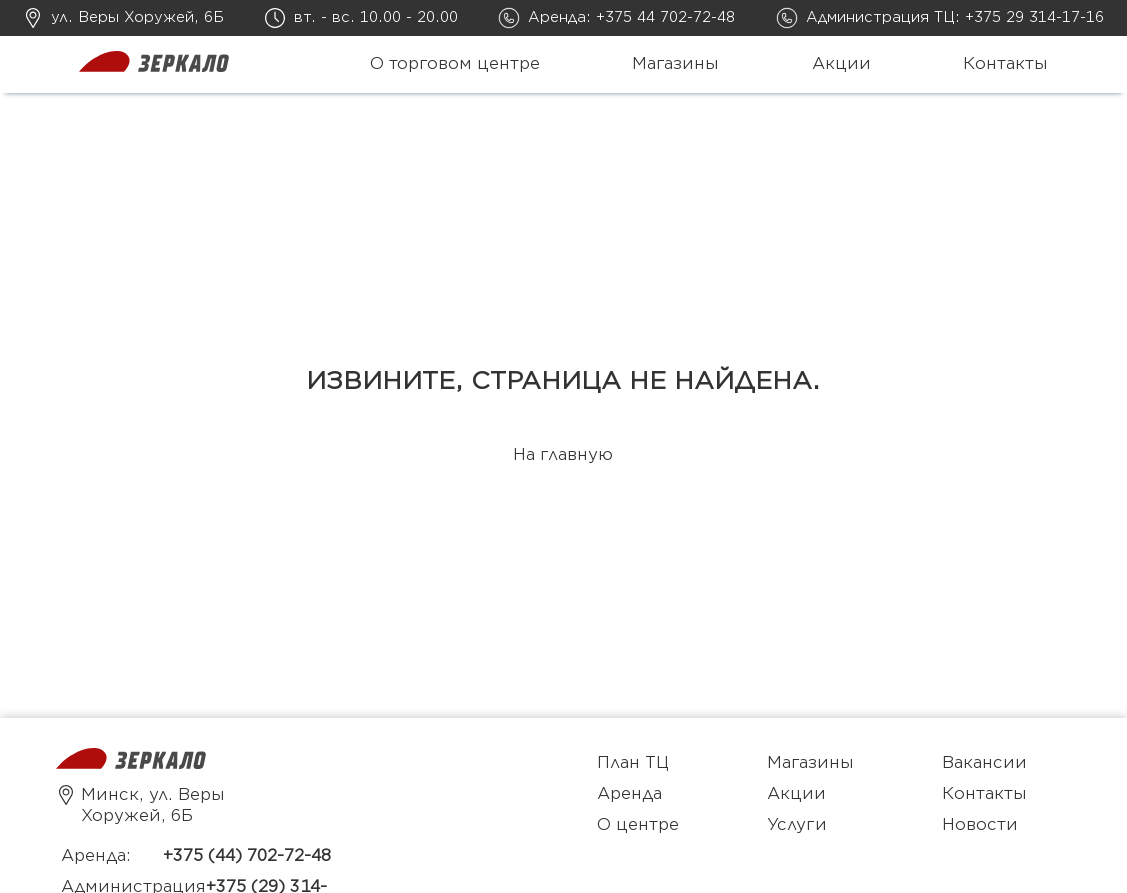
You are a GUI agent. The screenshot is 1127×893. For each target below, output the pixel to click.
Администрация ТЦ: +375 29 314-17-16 (955, 17)
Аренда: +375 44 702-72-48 (631, 17)
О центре (638, 825)
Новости (980, 825)
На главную (563, 455)
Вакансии (984, 763)
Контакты (1005, 64)
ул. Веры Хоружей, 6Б (137, 17)
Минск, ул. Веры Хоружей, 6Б (140, 805)
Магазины (675, 64)
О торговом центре (455, 64)
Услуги (797, 825)
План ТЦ (633, 763)
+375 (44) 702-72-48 (247, 856)
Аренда (629, 794)
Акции (841, 64)
